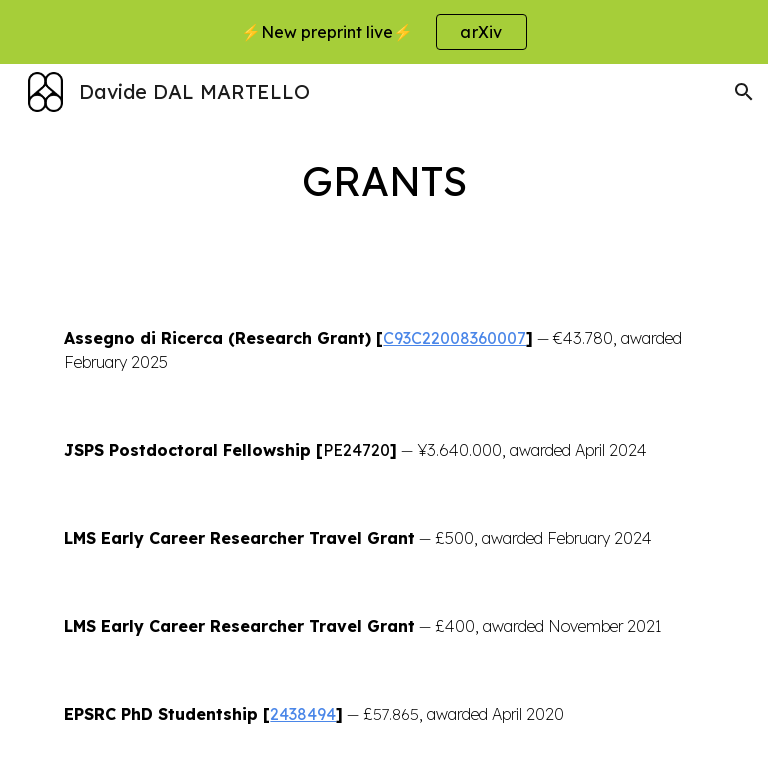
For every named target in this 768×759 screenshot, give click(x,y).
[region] (384, 32)
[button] (744, 92)
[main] (383, 179)
